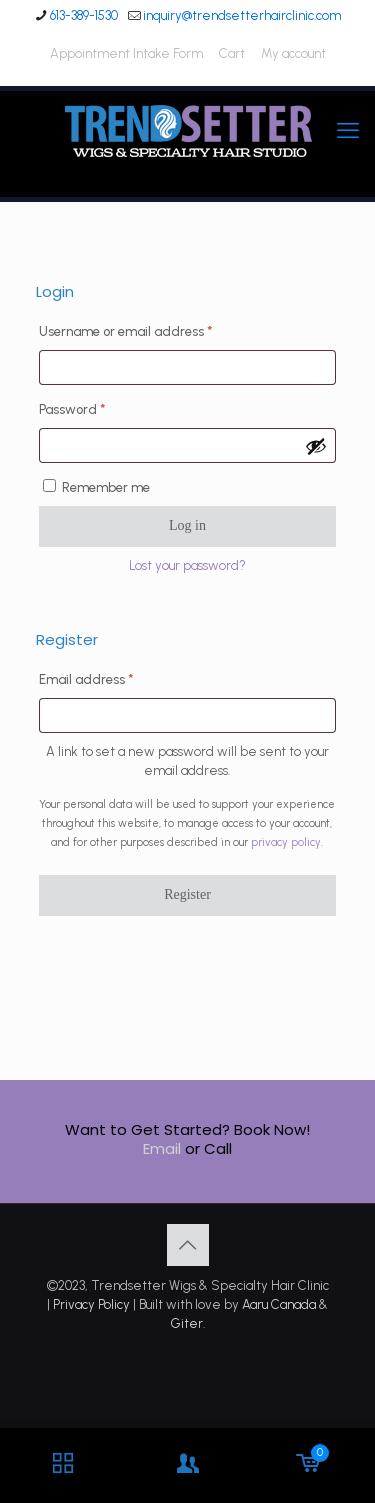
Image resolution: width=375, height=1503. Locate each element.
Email (162, 1148)
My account (293, 53)
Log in (187, 525)
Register (187, 894)
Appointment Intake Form (126, 53)
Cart (232, 53)
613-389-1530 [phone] (84, 15)
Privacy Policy (91, 1304)
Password (99, 407)
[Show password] (316, 446)
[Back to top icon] (188, 1245)
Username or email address (153, 329)
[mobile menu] (348, 131)
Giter (187, 1323)
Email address (113, 677)
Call (218, 1148)
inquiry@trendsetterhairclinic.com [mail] (242, 15)
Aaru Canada (279, 1304)
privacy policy (286, 842)
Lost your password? (187, 565)
